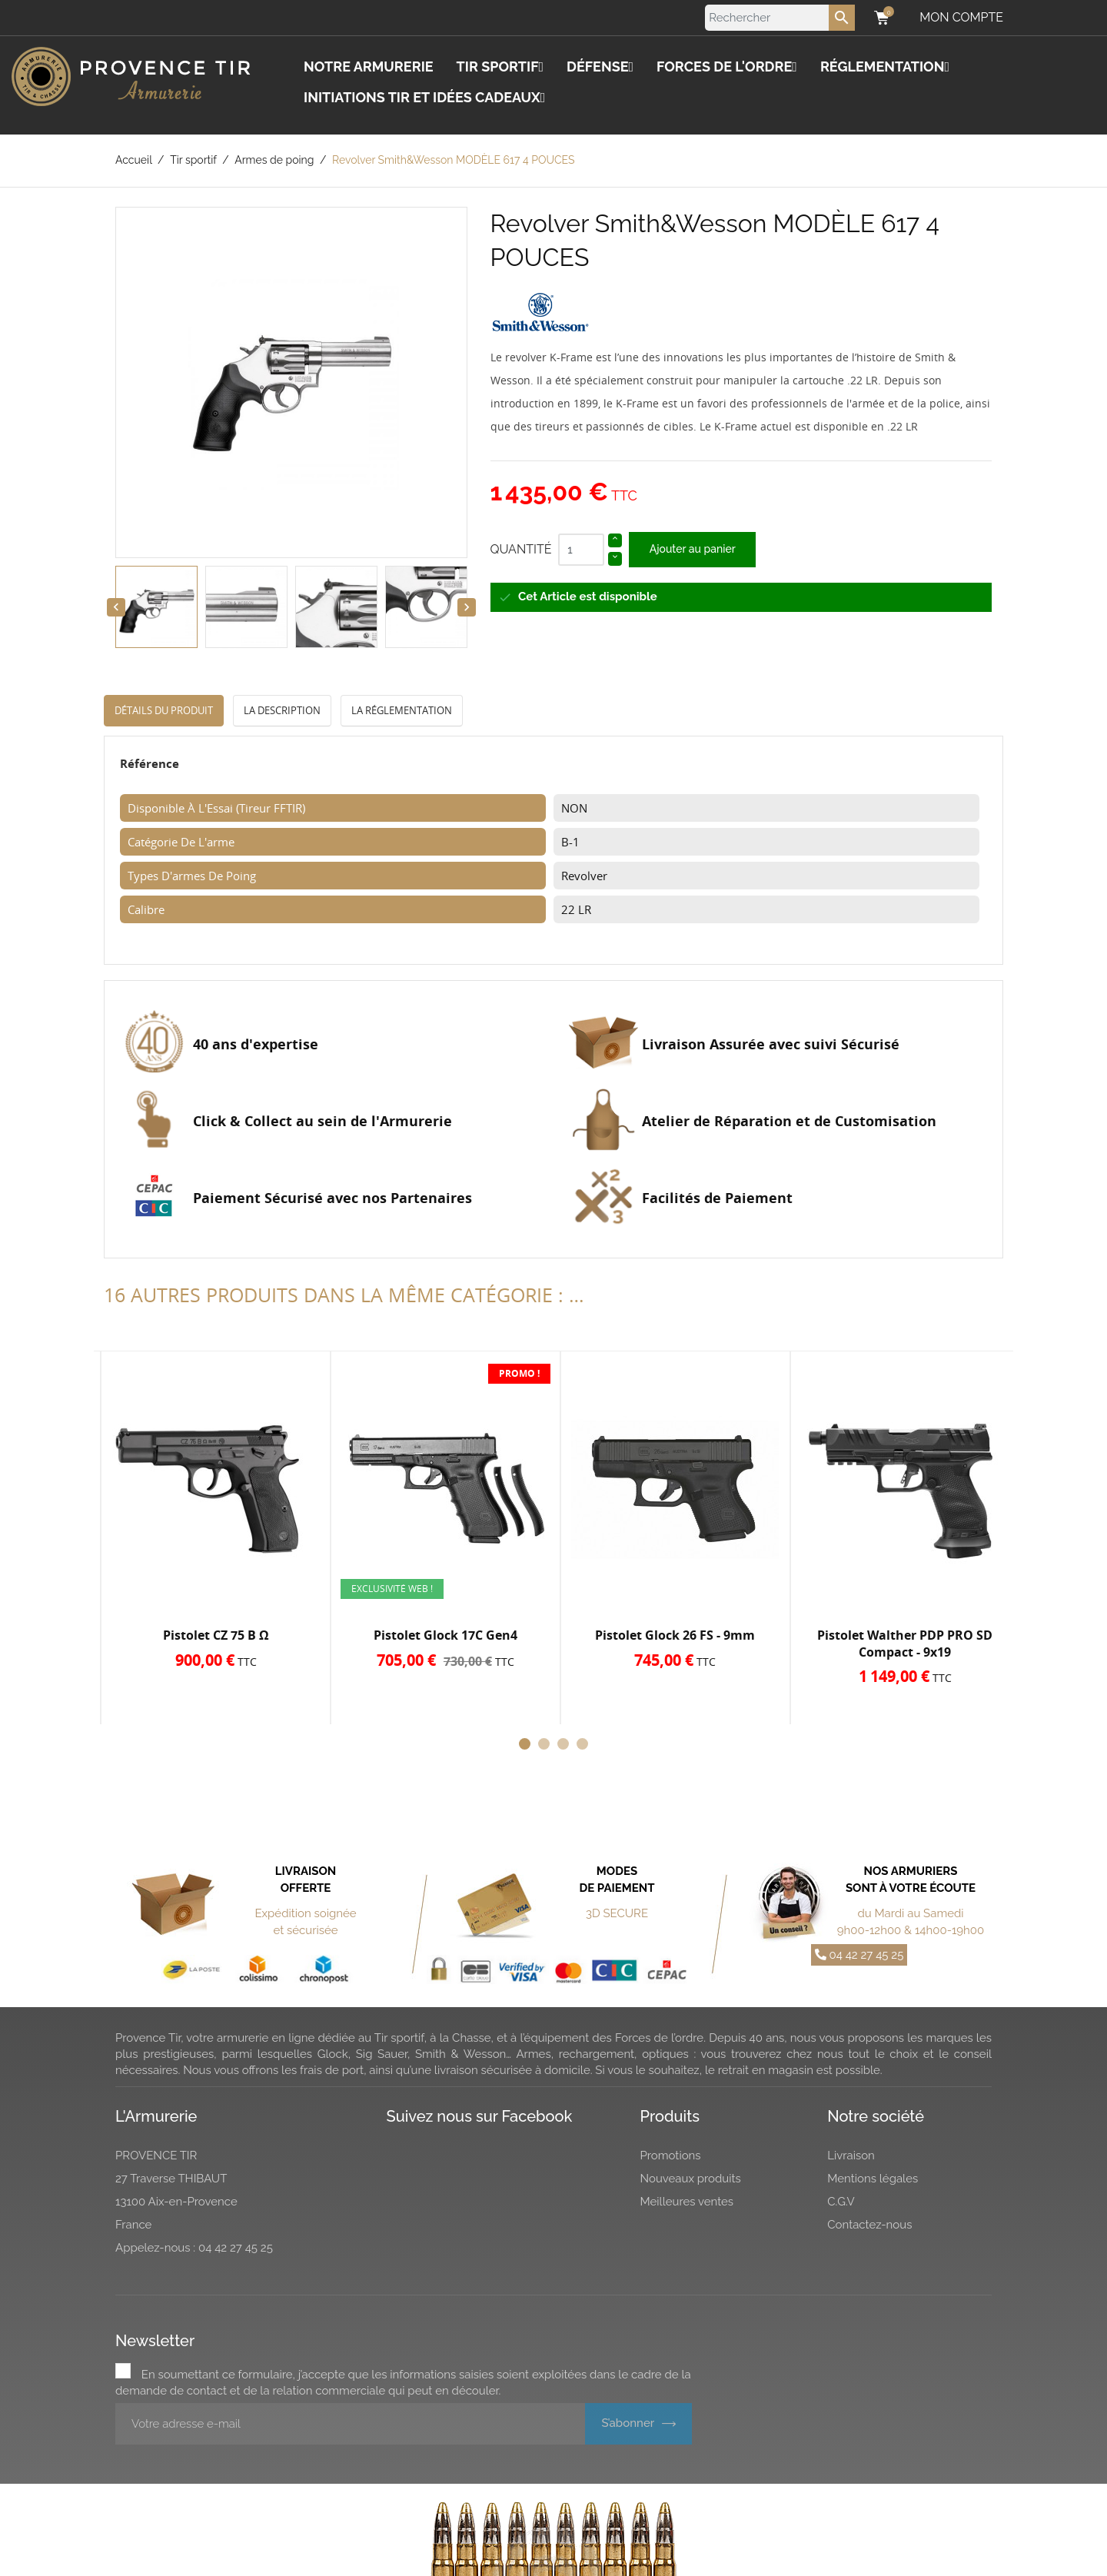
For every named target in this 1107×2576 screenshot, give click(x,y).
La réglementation (401, 710)
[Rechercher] (780, 18)
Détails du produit (164, 710)
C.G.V (841, 2202)
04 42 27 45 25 (859, 1955)
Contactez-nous (869, 2225)
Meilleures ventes (687, 2202)
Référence (149, 763)
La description (282, 710)
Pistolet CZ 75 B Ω (216, 1635)
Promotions (670, 2155)
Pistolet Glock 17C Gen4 (445, 1635)
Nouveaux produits (690, 2178)
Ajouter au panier (693, 549)
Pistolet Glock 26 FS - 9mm (675, 1635)
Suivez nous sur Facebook (480, 2116)
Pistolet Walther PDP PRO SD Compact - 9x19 (904, 1643)
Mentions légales (872, 2178)
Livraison (851, 2155)
